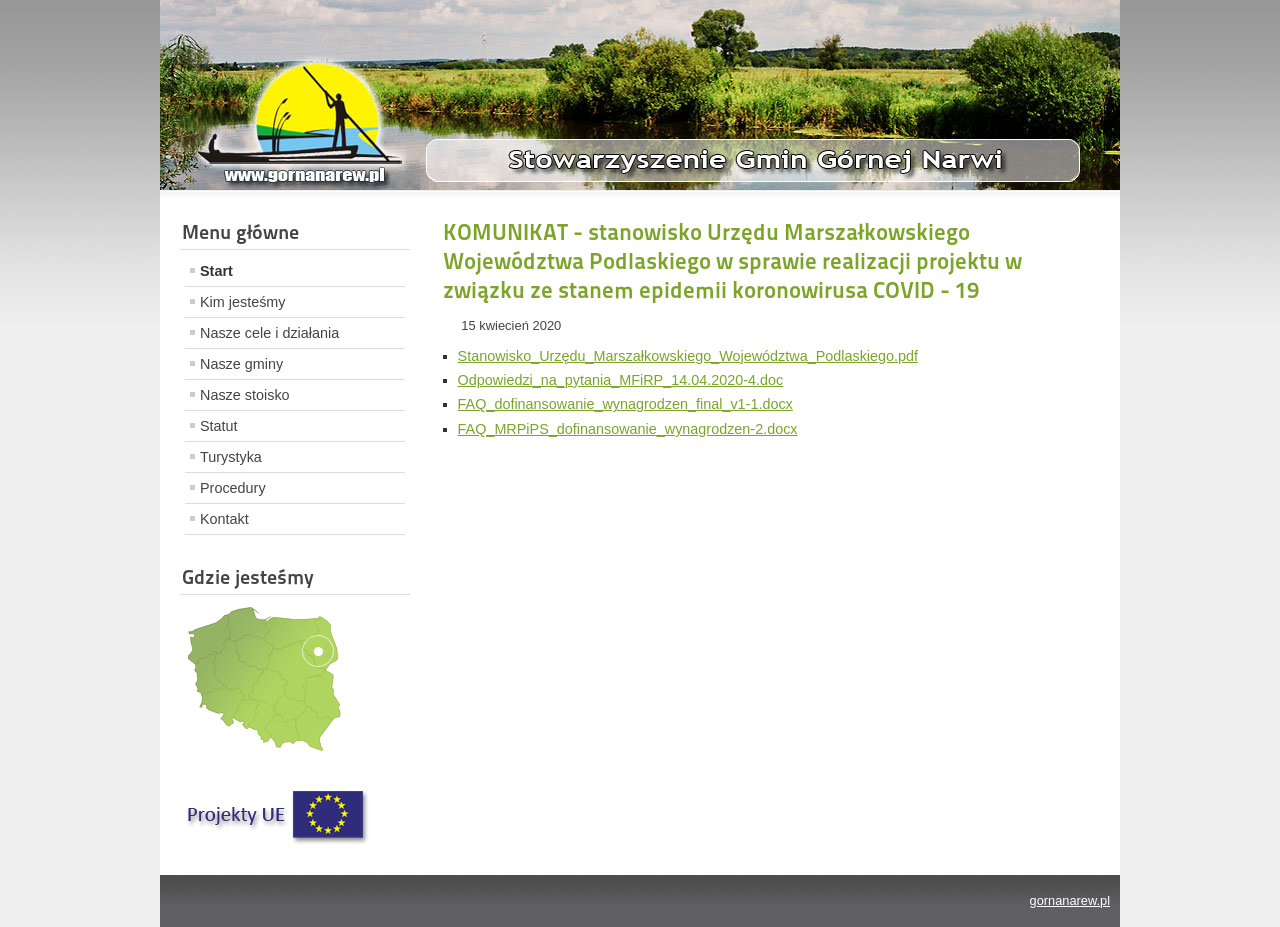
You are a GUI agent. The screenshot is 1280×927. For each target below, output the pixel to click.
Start (216, 271)
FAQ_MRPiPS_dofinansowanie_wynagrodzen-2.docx (628, 429)
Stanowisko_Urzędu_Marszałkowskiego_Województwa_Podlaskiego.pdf (688, 356)
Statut (219, 426)
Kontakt (224, 519)
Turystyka (231, 457)
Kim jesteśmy (243, 302)
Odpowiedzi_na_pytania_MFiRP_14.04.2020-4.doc (621, 380)
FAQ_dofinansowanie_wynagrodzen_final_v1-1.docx (625, 404)
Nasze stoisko (245, 395)
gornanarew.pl (1070, 900)
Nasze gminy (241, 364)
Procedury (233, 488)
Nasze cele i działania (269, 333)
